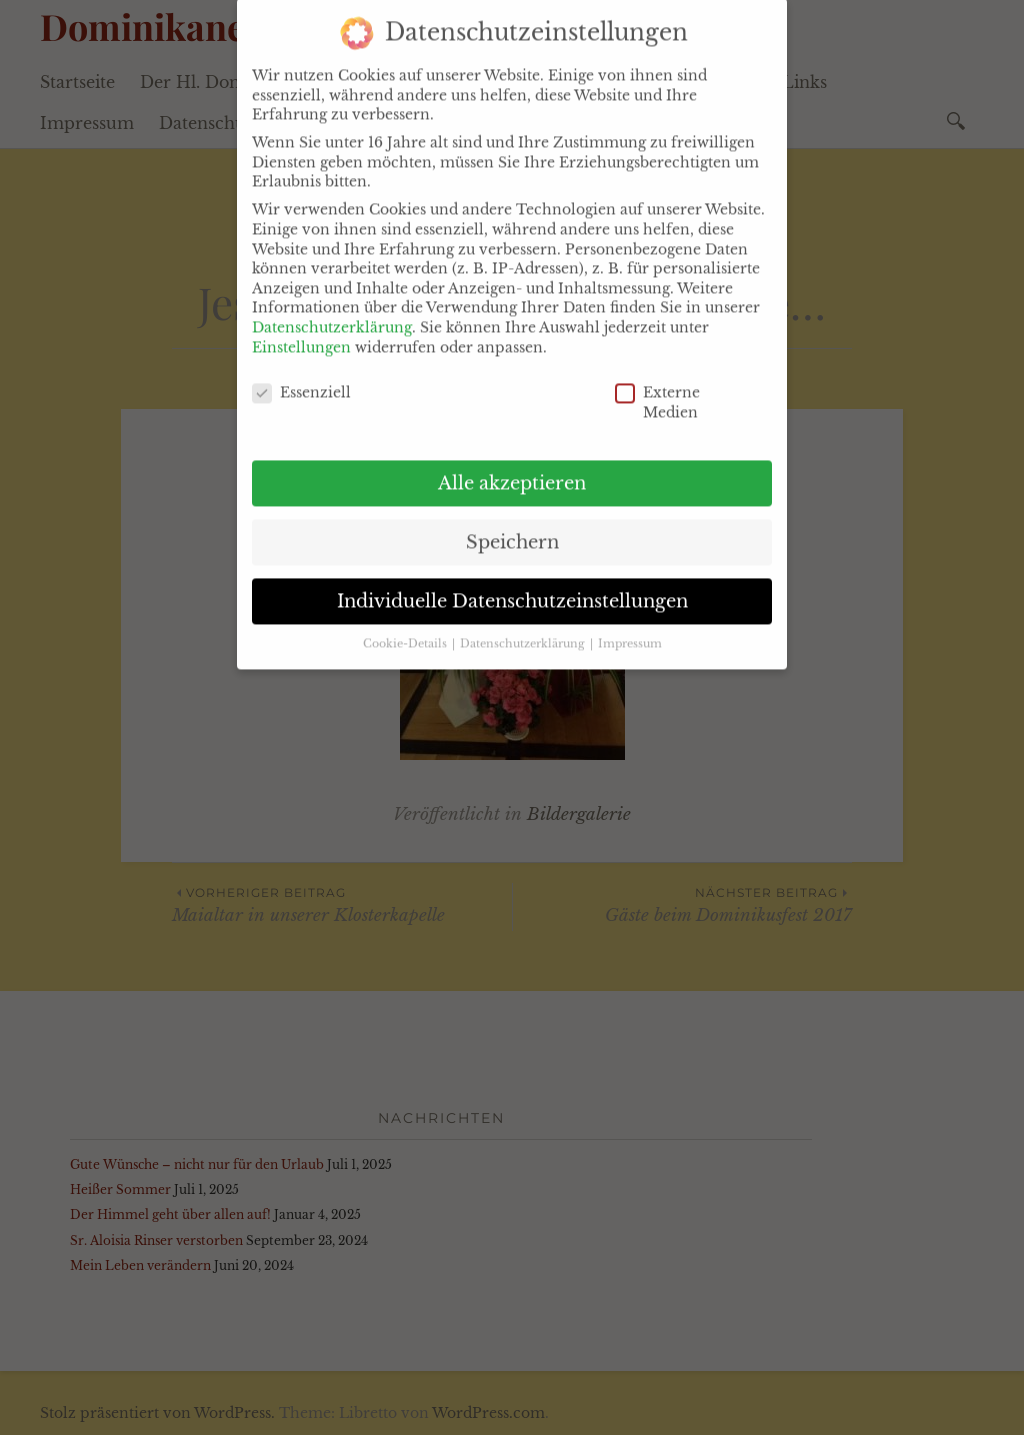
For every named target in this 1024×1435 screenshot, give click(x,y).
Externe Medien (629, 382)
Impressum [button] (630, 623)
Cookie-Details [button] (406, 623)
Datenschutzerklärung (332, 306)
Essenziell (266, 372)
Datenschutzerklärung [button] (524, 623)
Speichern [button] (512, 521)
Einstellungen (301, 326)
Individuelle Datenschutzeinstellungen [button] (512, 580)
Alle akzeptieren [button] (512, 462)
